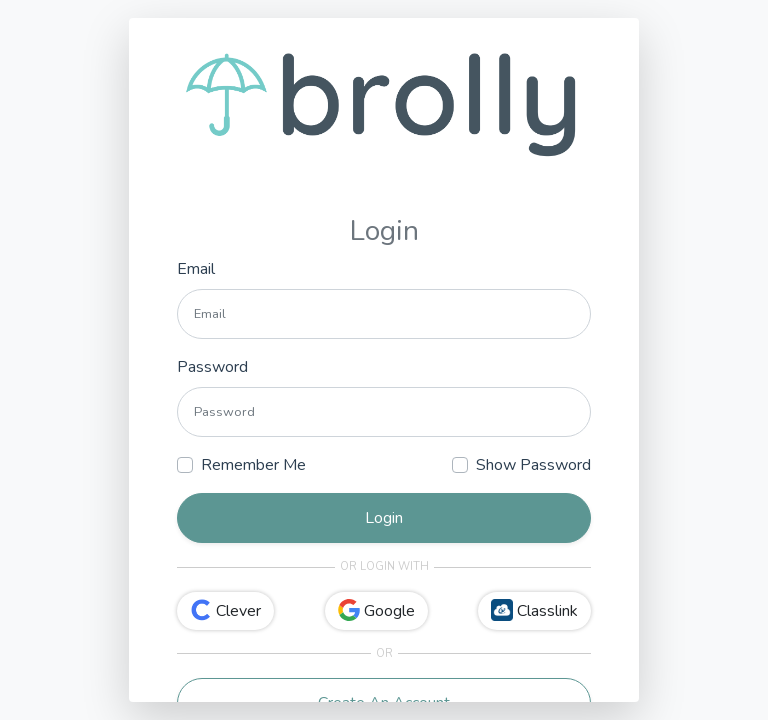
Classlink (534, 610)
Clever (225, 610)
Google (376, 610)
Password (212, 367)
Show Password (533, 465)
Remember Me (253, 465)
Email (196, 269)
